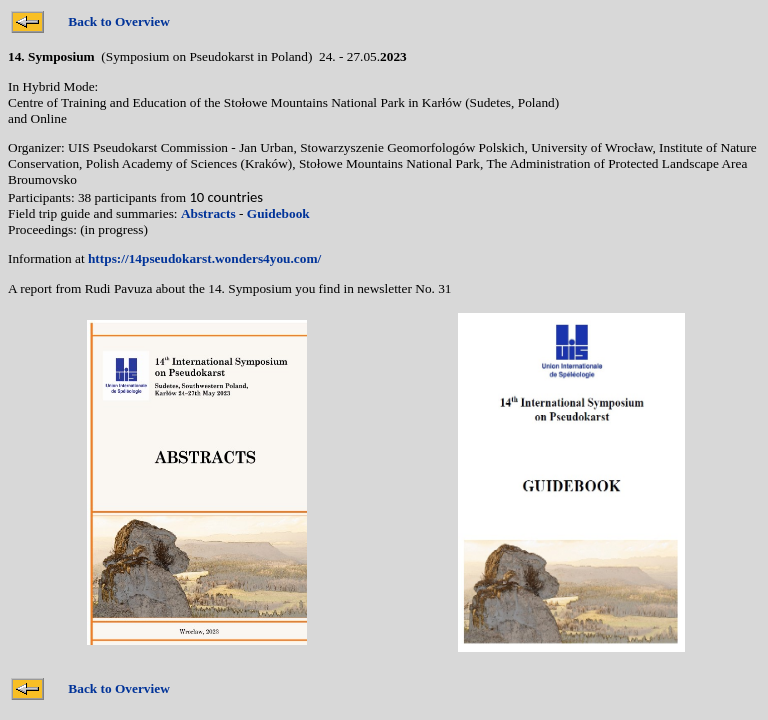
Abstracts (208, 213)
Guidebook (278, 213)
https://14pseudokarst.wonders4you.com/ (204, 258)
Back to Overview (118, 21)
